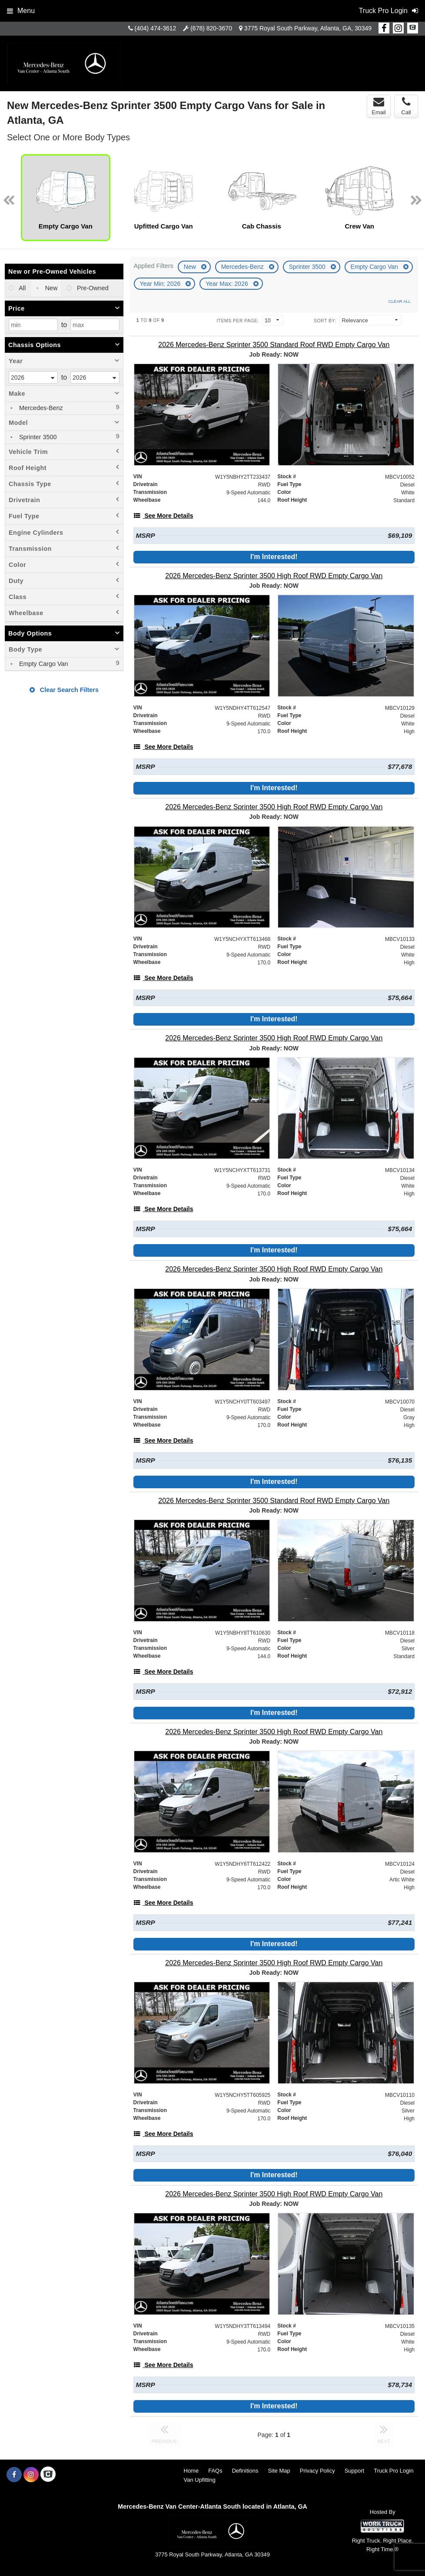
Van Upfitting (200, 2480)
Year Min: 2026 (161, 283)
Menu (21, 10)
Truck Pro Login (393, 2470)
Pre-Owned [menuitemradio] (92, 288)
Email (379, 106)
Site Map (279, 2470)
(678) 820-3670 (211, 28)
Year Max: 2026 (227, 283)
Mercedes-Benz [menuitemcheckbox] (40, 407)
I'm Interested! (274, 556)
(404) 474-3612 (155, 28)
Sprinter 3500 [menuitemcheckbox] (36, 437)
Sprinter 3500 (308, 266)
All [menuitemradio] (21, 288)
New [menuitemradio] (50, 288)
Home (191, 2470)
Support (355, 2470)
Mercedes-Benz (243, 266)
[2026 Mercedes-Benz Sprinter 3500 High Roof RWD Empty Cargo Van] (274, 576)
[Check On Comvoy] (412, 28)
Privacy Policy (317, 2470)
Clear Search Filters (64, 689)
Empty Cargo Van (375, 266)
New (191, 266)
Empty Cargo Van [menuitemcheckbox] (42, 663)
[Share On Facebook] (384, 28)
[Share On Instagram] (398, 28)
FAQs (215, 2470)
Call (406, 106)
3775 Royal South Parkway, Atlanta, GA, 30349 (308, 28)
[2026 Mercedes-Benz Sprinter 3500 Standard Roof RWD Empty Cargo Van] (274, 345)
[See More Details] (163, 515)
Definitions (245, 2470)
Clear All (399, 301)
